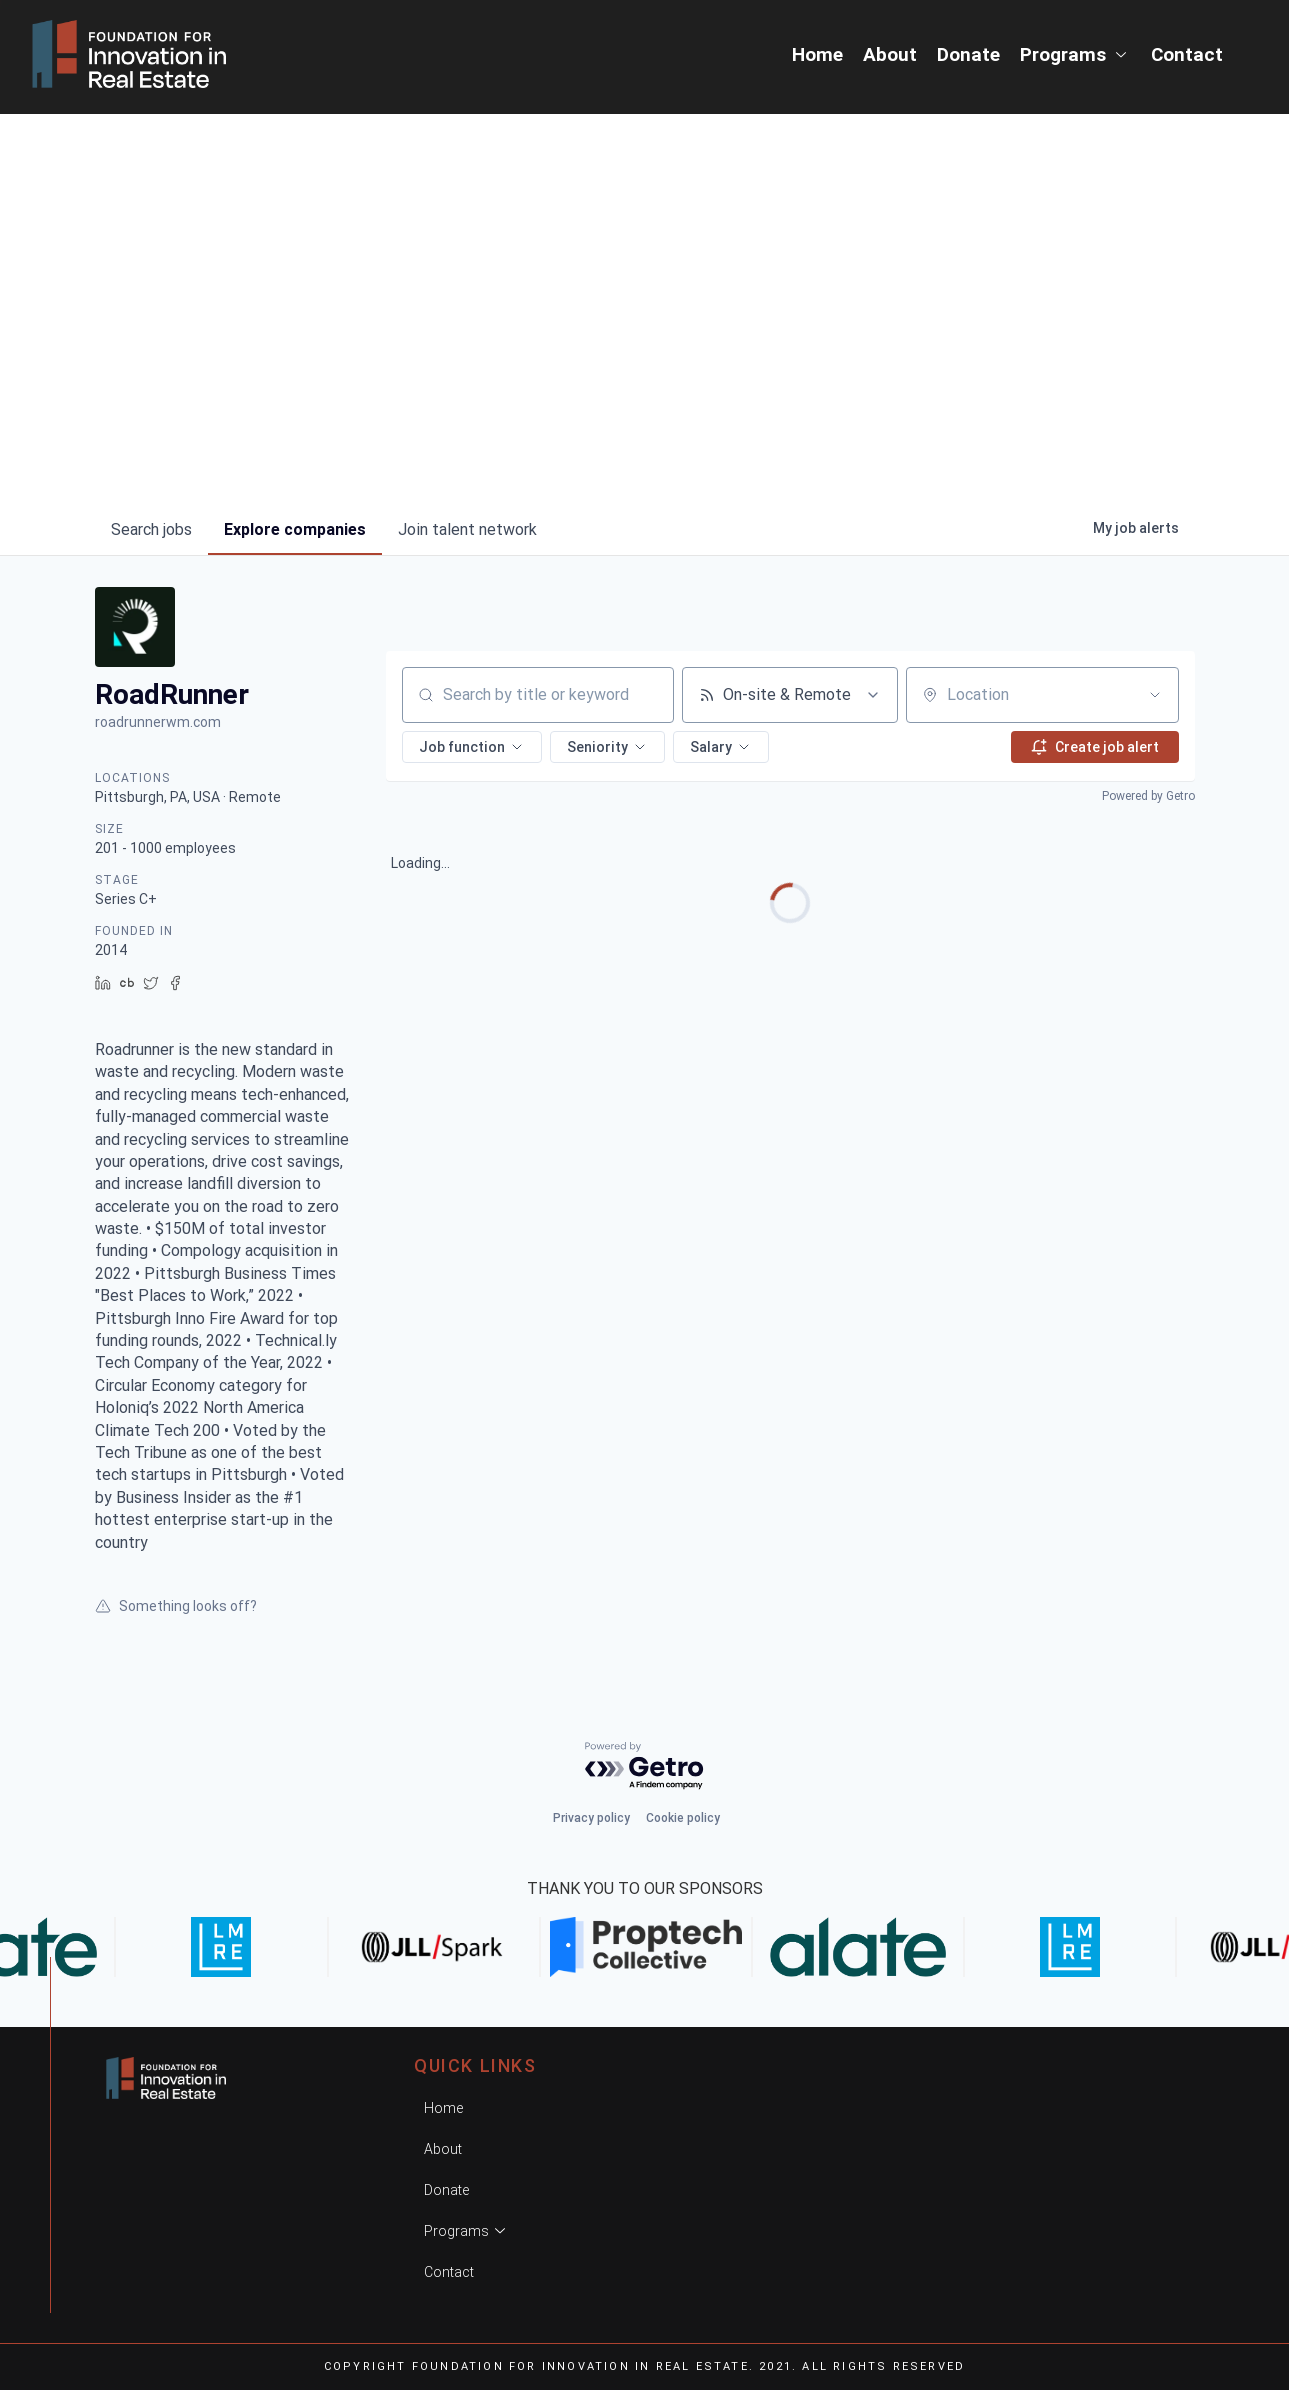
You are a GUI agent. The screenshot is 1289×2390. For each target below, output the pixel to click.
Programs (1075, 54)
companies (295, 529)
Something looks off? (176, 1606)
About (890, 54)
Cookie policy (683, 1818)
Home (817, 54)
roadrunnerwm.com (158, 722)
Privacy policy (591, 1818)
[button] (472, 747)
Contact (1187, 54)
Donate (968, 54)
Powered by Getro (1148, 796)
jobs (151, 529)
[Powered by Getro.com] (645, 1766)
